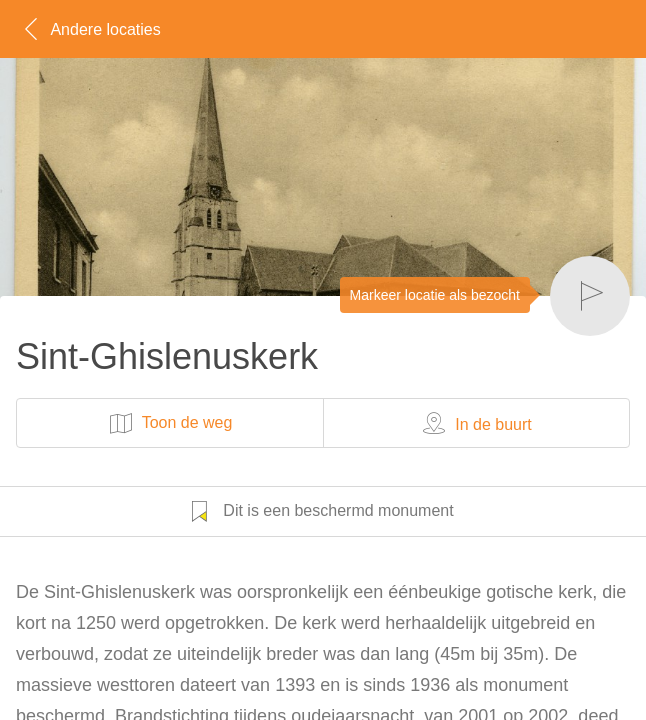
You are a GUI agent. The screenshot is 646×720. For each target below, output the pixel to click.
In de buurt (476, 423)
